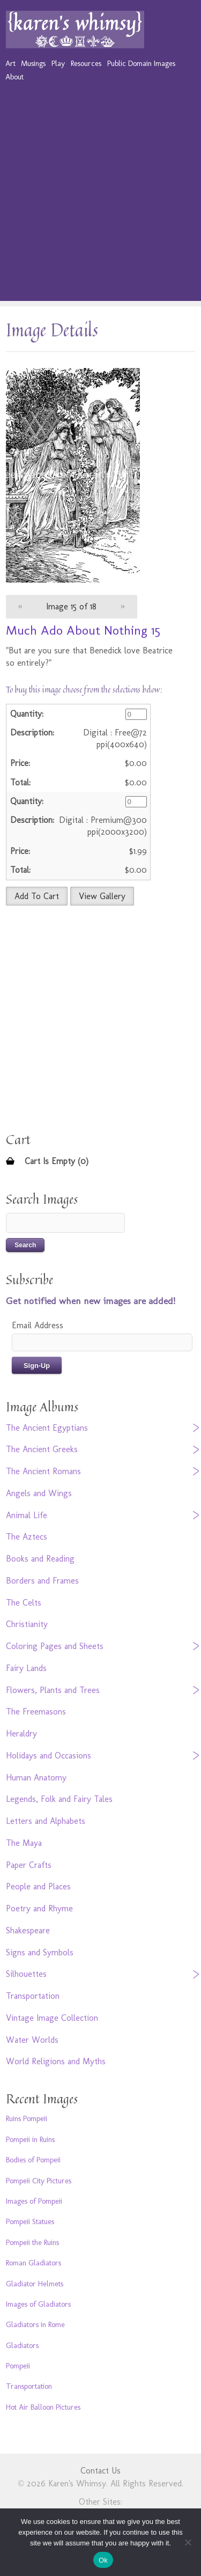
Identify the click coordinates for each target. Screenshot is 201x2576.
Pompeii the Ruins (32, 2242)
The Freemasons (36, 1711)
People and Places (38, 1886)
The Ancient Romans (43, 1471)
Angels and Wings (39, 1493)
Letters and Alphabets (45, 1821)
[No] (187, 2542)
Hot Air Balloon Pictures (43, 2407)
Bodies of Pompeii (33, 2160)
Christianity (27, 1624)
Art (10, 63)
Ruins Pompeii (26, 2118)
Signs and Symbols (39, 1952)
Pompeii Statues (30, 2221)
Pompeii (18, 2366)
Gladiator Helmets (34, 2283)
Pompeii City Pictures (38, 2180)
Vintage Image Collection (52, 2018)
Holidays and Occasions (48, 1755)
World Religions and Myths (56, 2061)
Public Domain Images (141, 63)
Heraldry (21, 1733)
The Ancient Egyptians (47, 1428)
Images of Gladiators (38, 2304)
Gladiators (22, 2345)
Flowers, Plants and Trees (53, 1690)
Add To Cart (36, 896)
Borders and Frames (42, 1581)
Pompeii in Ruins (30, 2139)
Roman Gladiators (33, 2263)
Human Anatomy (36, 1777)
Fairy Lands (26, 1668)
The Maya (24, 1843)
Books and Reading (40, 1559)
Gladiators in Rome (35, 2324)
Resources (86, 63)
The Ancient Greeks (42, 1449)
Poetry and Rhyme (39, 1908)
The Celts (23, 1603)
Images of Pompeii (34, 2201)
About (14, 77)
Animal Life (26, 1515)
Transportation (32, 1996)
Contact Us (100, 2470)
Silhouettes (26, 1974)
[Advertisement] (100, 200)
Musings (33, 63)
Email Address (37, 1325)
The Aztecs (26, 1537)
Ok (103, 2560)
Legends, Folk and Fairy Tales (59, 1799)
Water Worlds (32, 2040)
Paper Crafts (28, 1865)
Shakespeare (28, 1930)
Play (58, 63)
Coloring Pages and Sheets (54, 1646)
